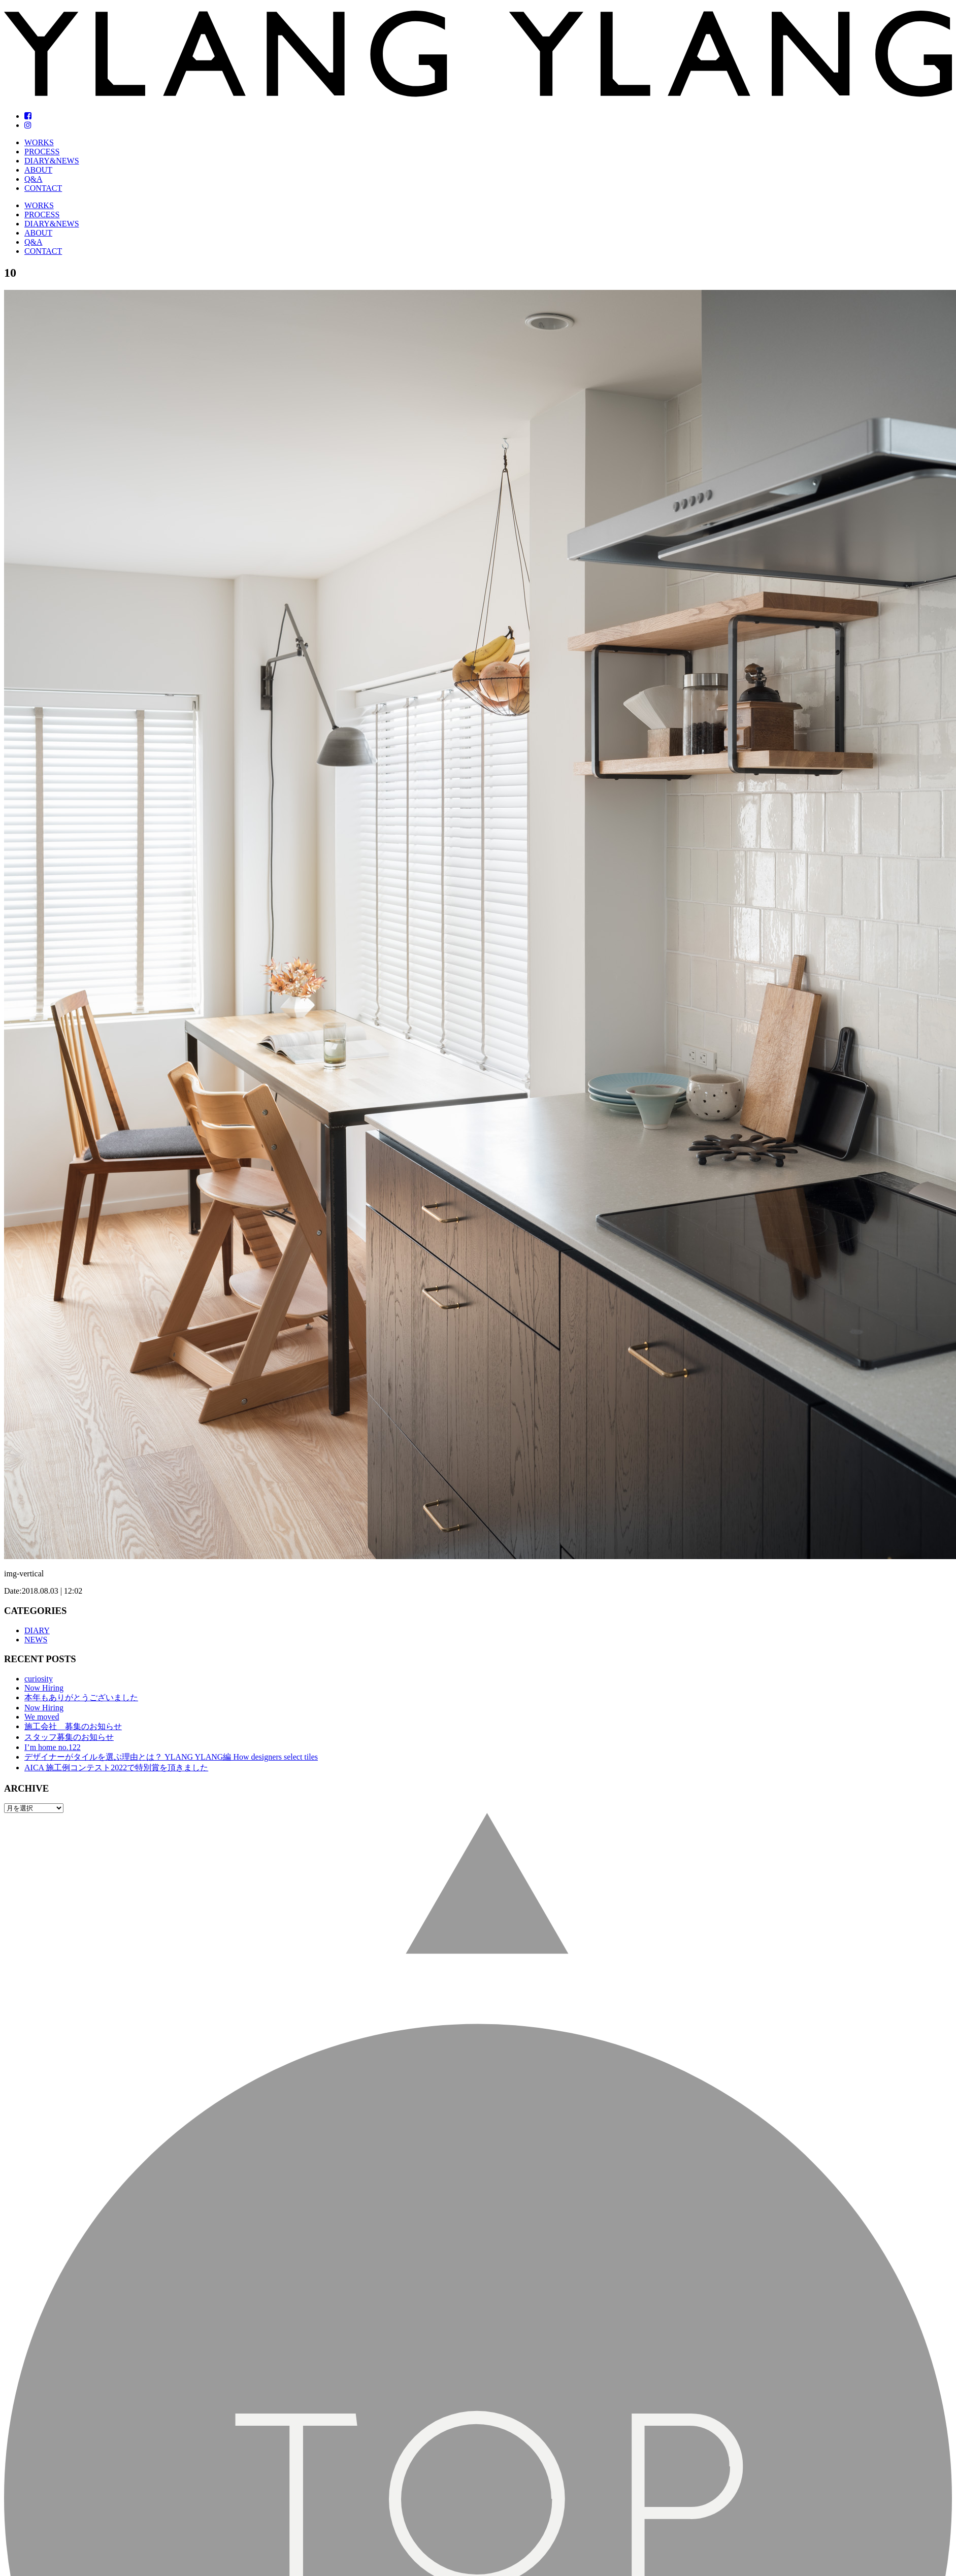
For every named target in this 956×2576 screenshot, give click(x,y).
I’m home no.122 (52, 1747)
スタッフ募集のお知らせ (69, 1737)
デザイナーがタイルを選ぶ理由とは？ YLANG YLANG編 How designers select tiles (171, 1757)
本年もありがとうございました (81, 1697)
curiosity (38, 1678)
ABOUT (38, 170)
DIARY (37, 1630)
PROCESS (41, 151)
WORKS (39, 142)
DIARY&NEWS (51, 160)
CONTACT (43, 188)
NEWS (35, 1639)
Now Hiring (43, 1687)
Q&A (33, 179)
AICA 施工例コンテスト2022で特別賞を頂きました (116, 1767)
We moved (41, 1716)
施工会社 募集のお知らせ (73, 1726)
